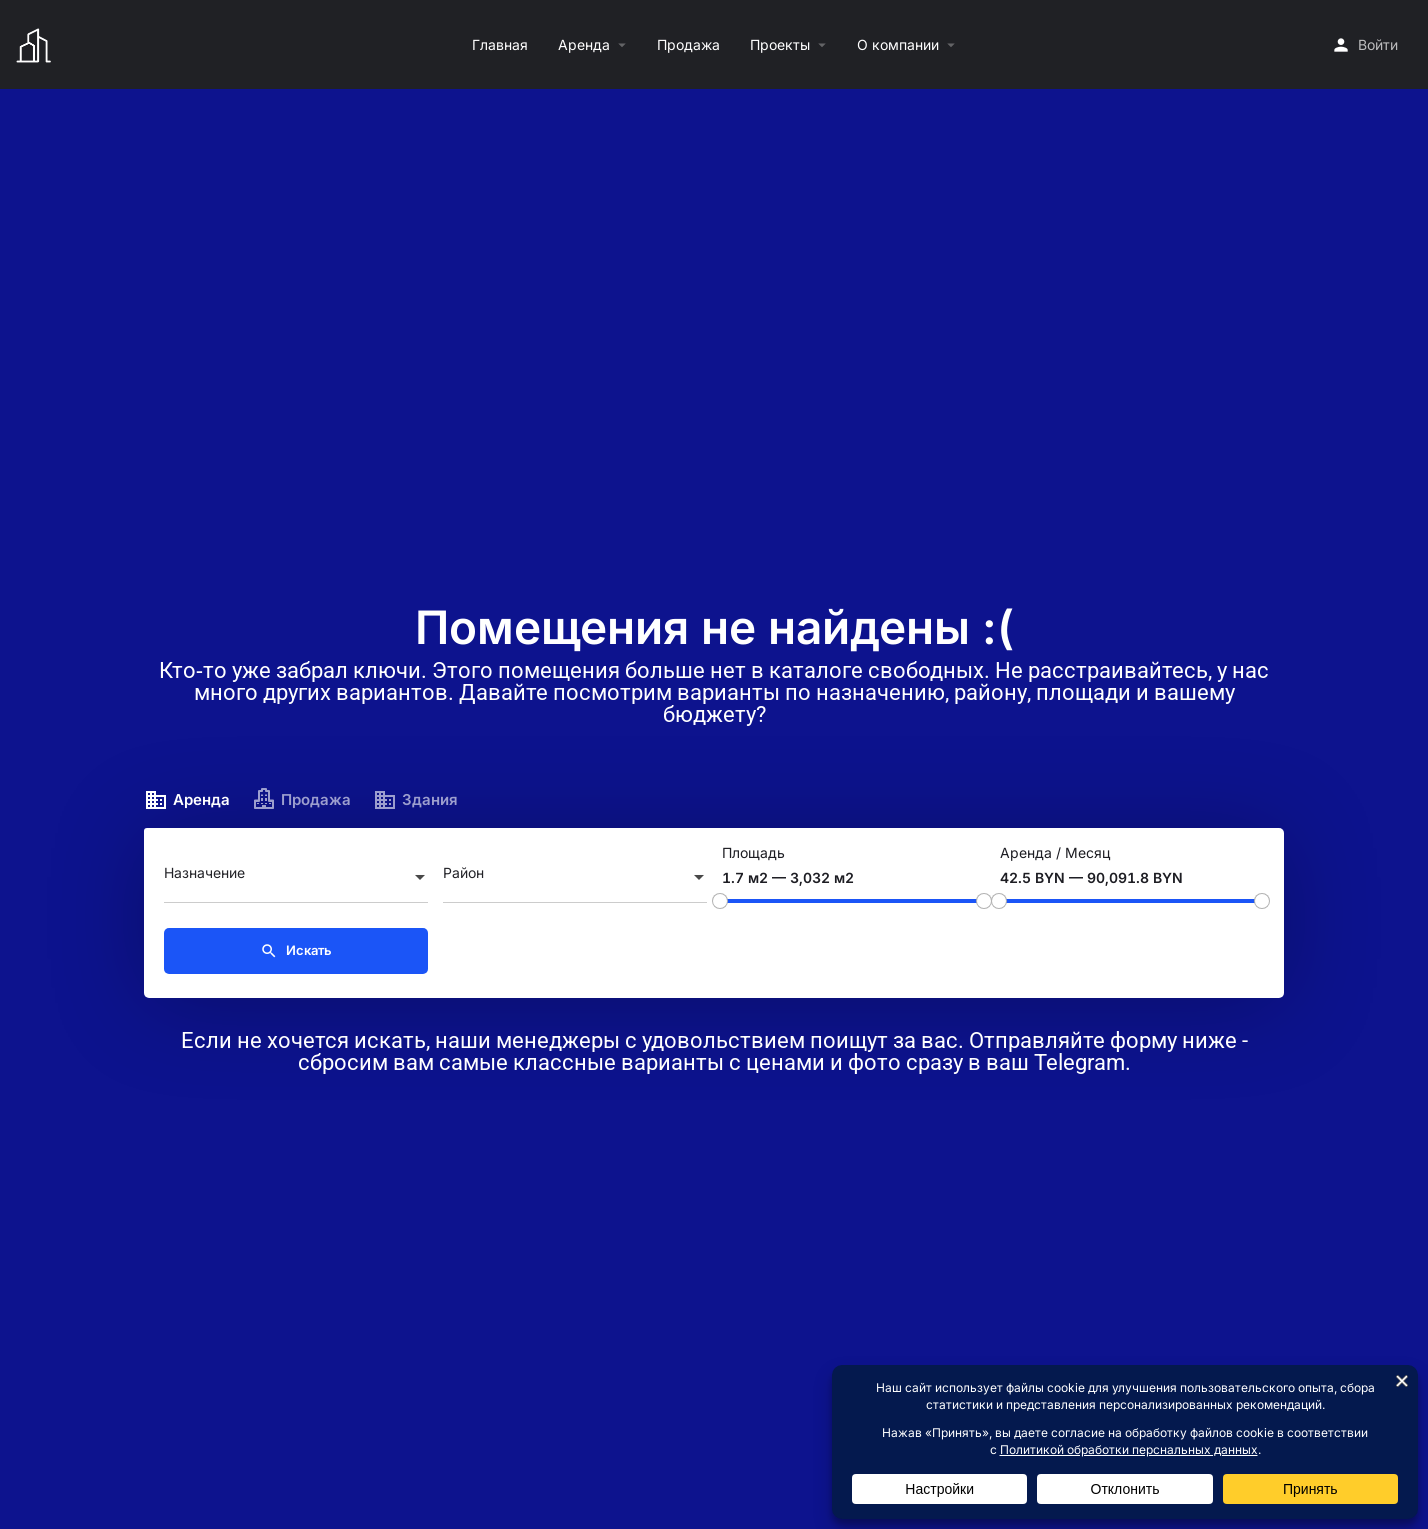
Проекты (780, 44)
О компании (898, 44)
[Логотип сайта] (36, 43)
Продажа (688, 44)
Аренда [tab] (187, 800)
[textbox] (296, 879)
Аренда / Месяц (1055, 852)
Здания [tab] (415, 800)
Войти (1378, 44)
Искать (296, 951)
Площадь (753, 852)
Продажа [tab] (301, 800)
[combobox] (296, 879)
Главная (500, 44)
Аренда (584, 44)
